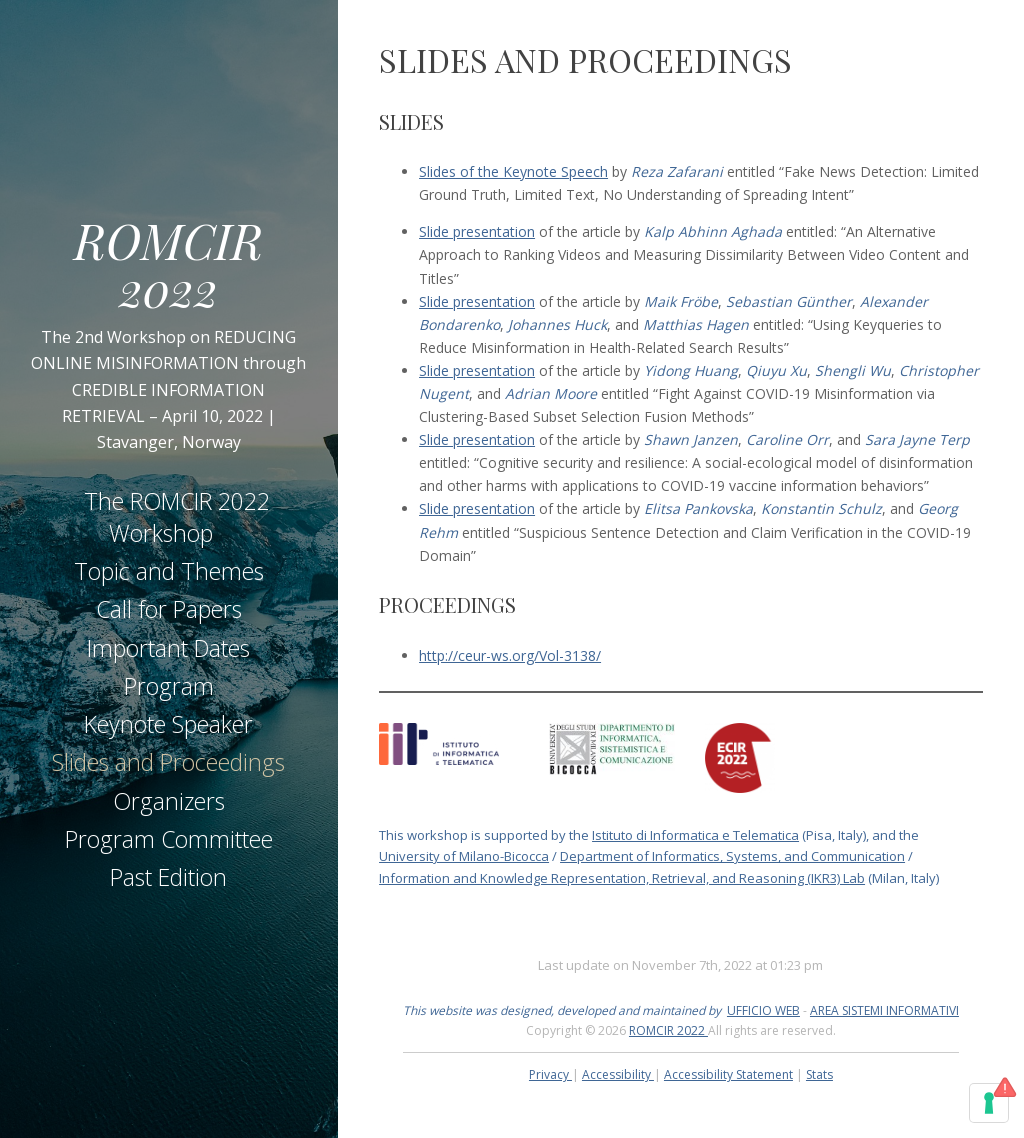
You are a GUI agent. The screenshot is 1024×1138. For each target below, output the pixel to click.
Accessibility (618, 1074)
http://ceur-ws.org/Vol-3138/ (510, 655)
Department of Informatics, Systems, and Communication (732, 856)
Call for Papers (169, 609)
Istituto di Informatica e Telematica (695, 835)
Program (169, 686)
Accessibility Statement (728, 1074)
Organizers (169, 801)
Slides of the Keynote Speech (513, 171)
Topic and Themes (169, 571)
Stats (819, 1074)
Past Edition (168, 877)
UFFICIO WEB (763, 1010)
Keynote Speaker (168, 724)
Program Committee (169, 839)
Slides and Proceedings (168, 762)
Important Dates (168, 648)
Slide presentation (477, 231)
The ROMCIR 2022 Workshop (177, 517)
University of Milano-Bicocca (464, 856)
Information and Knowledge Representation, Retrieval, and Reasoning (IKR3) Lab (622, 878)
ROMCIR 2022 (168, 263)
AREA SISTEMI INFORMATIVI (884, 1010)
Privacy (550, 1074)
